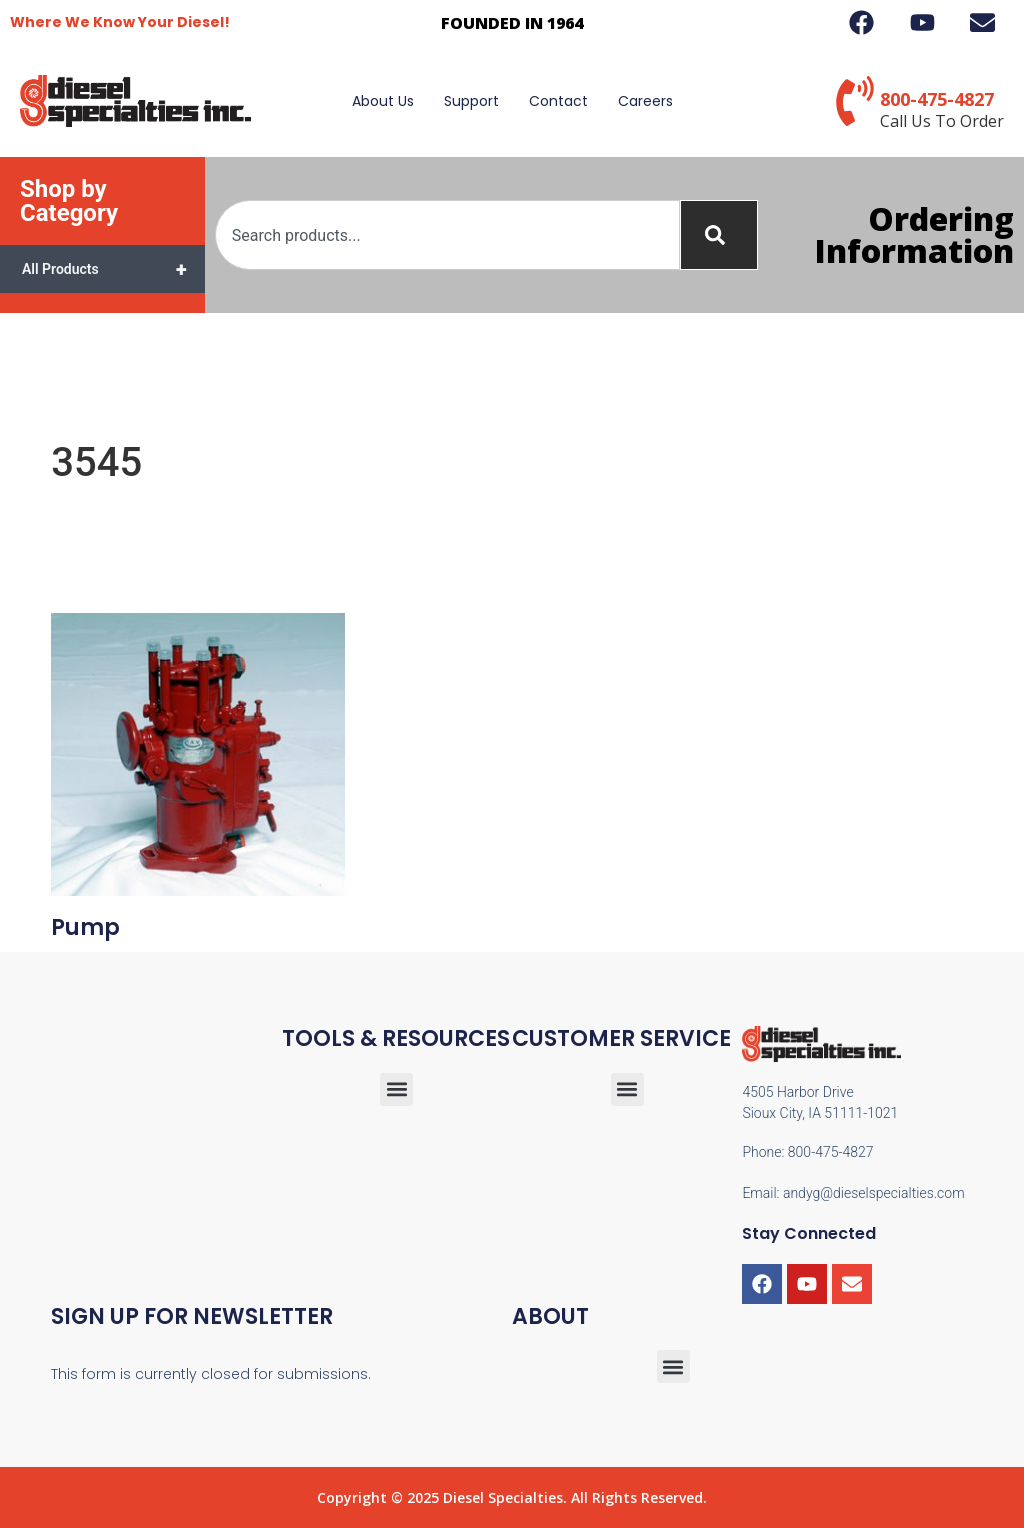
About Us (383, 101)
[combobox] (447, 235)
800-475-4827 (937, 99)
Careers (645, 101)
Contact (558, 101)
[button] (627, 1089)
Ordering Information (914, 234)
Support (471, 101)
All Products (113, 269)
